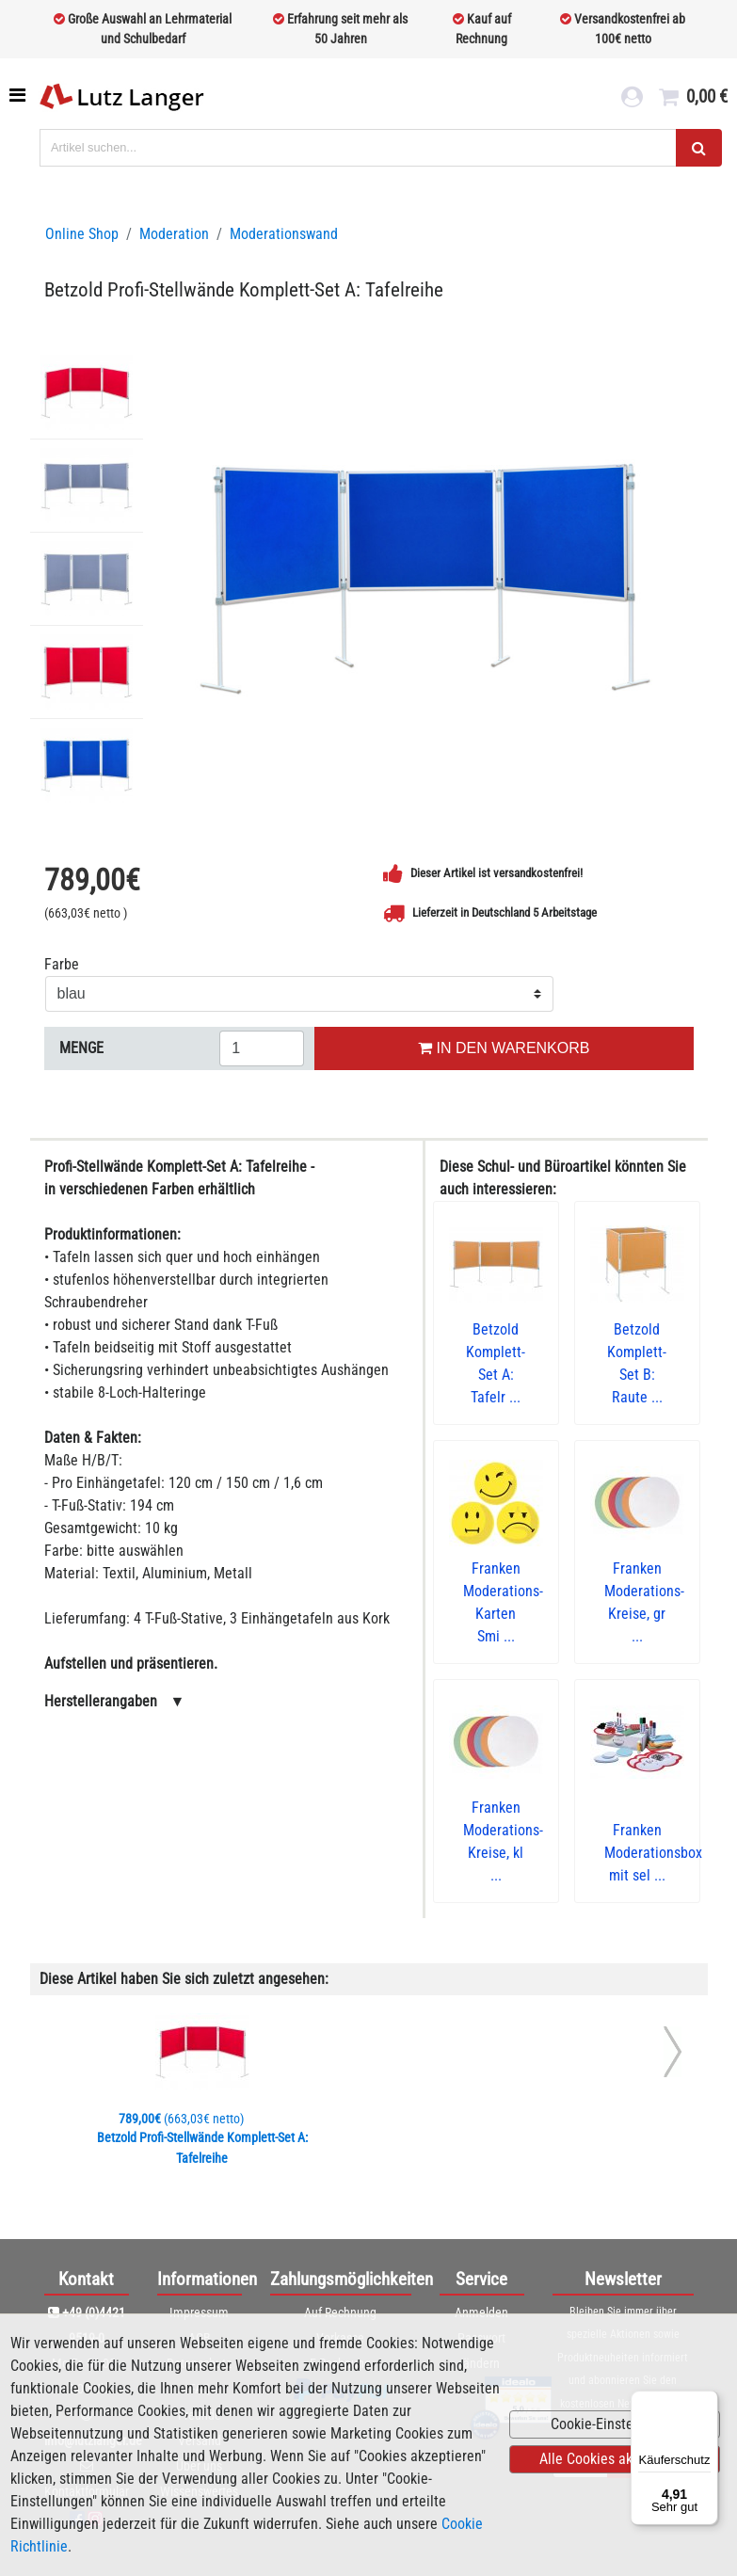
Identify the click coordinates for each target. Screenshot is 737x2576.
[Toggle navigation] (19, 95)
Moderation (174, 234)
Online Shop (82, 234)
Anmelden (481, 2312)
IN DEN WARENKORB (503, 1048)
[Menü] (707, 2402)
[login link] (631, 99)
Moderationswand (284, 234)
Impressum (199, 2312)
